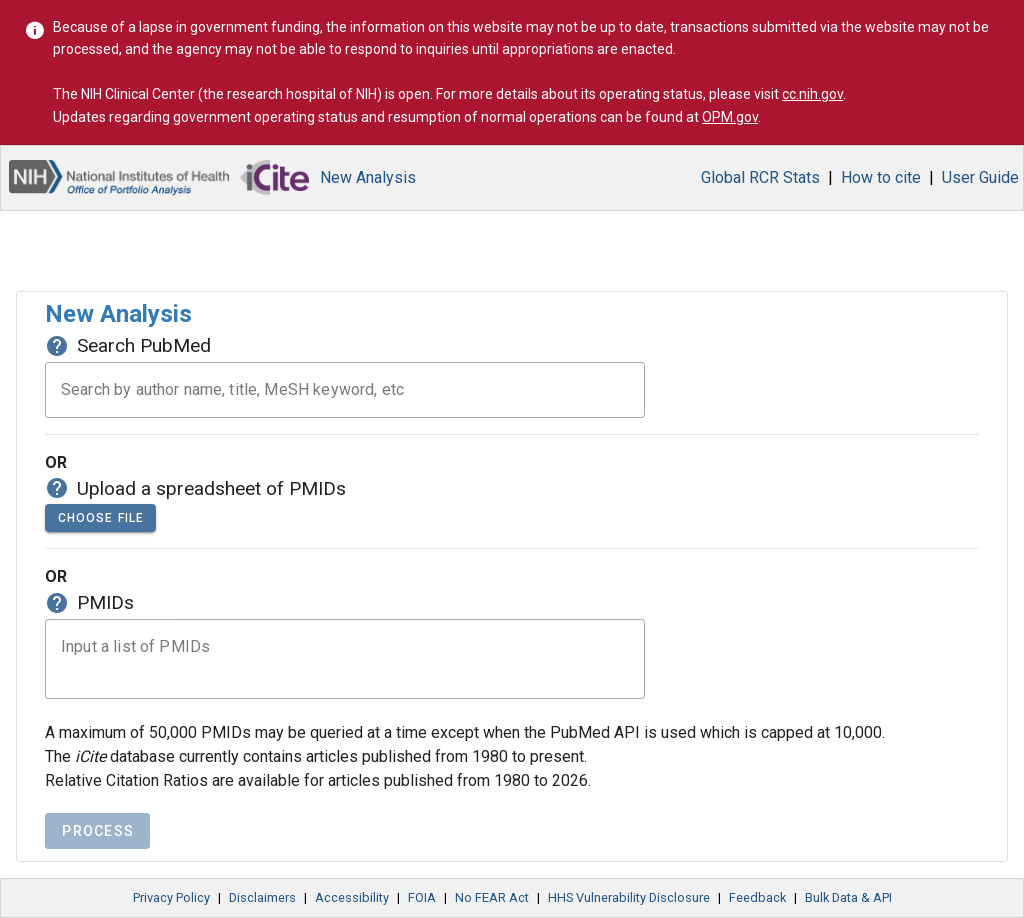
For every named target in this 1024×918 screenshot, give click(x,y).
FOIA (422, 897)
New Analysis (368, 177)
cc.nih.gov (812, 94)
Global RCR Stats (760, 177)
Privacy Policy (171, 897)
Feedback (757, 897)
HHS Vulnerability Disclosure (629, 897)
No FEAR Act (492, 897)
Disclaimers (262, 897)
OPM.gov (730, 117)
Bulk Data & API (848, 897)
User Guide (980, 177)
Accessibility (352, 897)
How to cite (881, 177)
